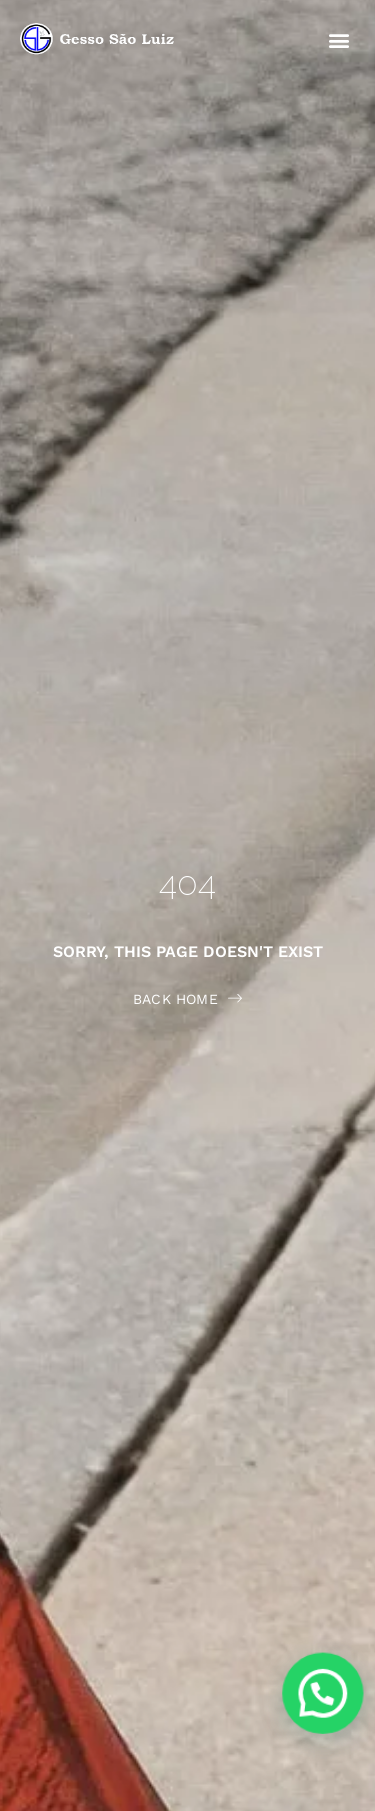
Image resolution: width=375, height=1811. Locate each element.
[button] (338, 39)
